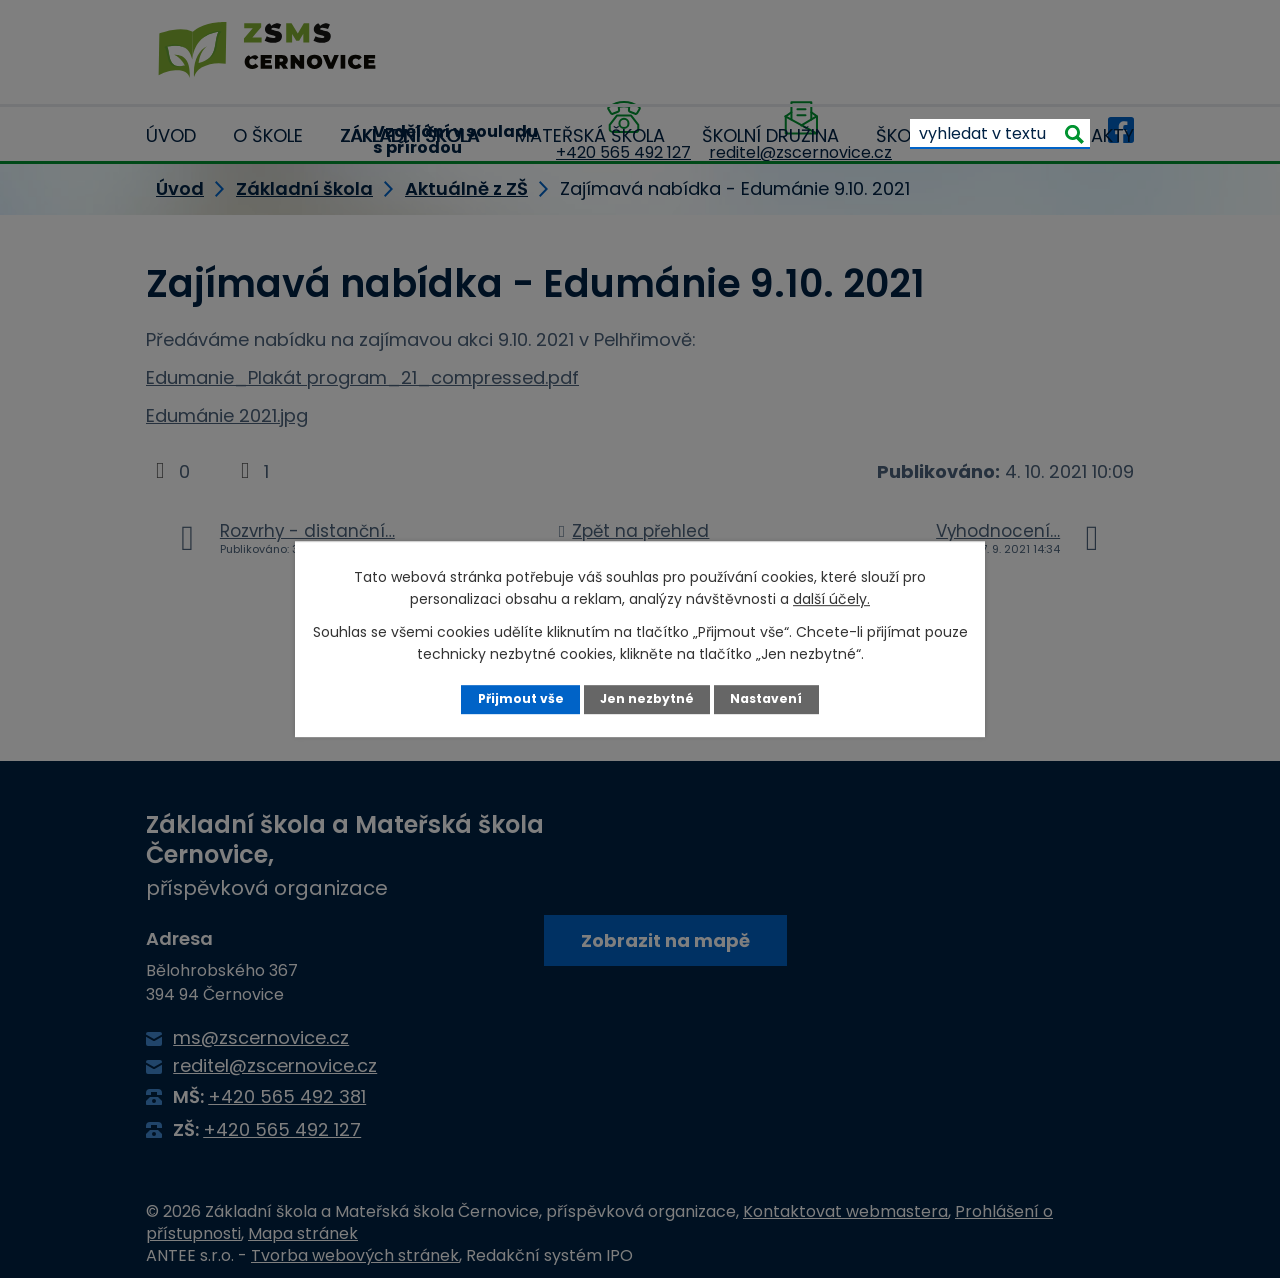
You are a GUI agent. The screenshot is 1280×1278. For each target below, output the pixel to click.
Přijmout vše (519, 698)
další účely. (831, 599)
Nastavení (767, 698)
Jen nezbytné (647, 698)
